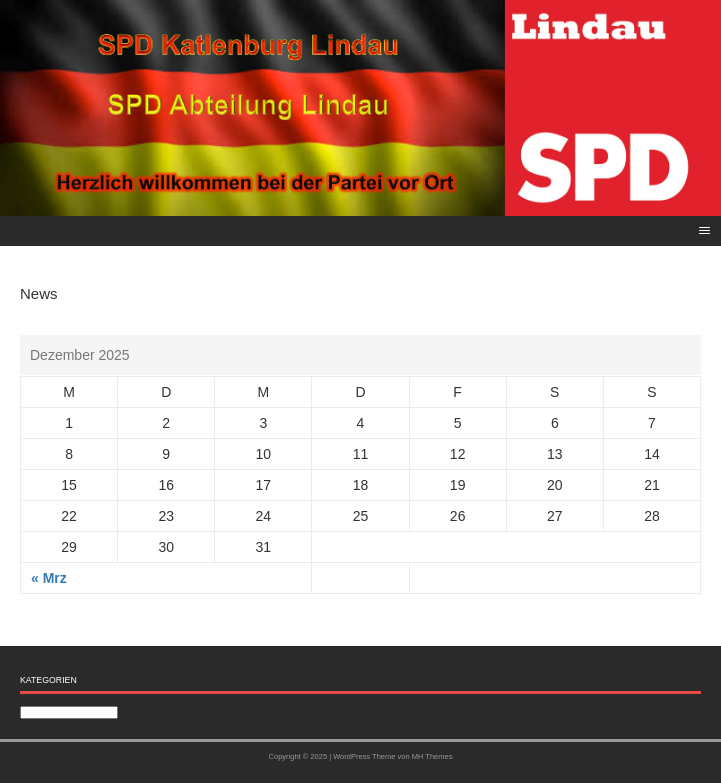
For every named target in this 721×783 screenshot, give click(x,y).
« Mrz (49, 578)
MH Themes (432, 756)
